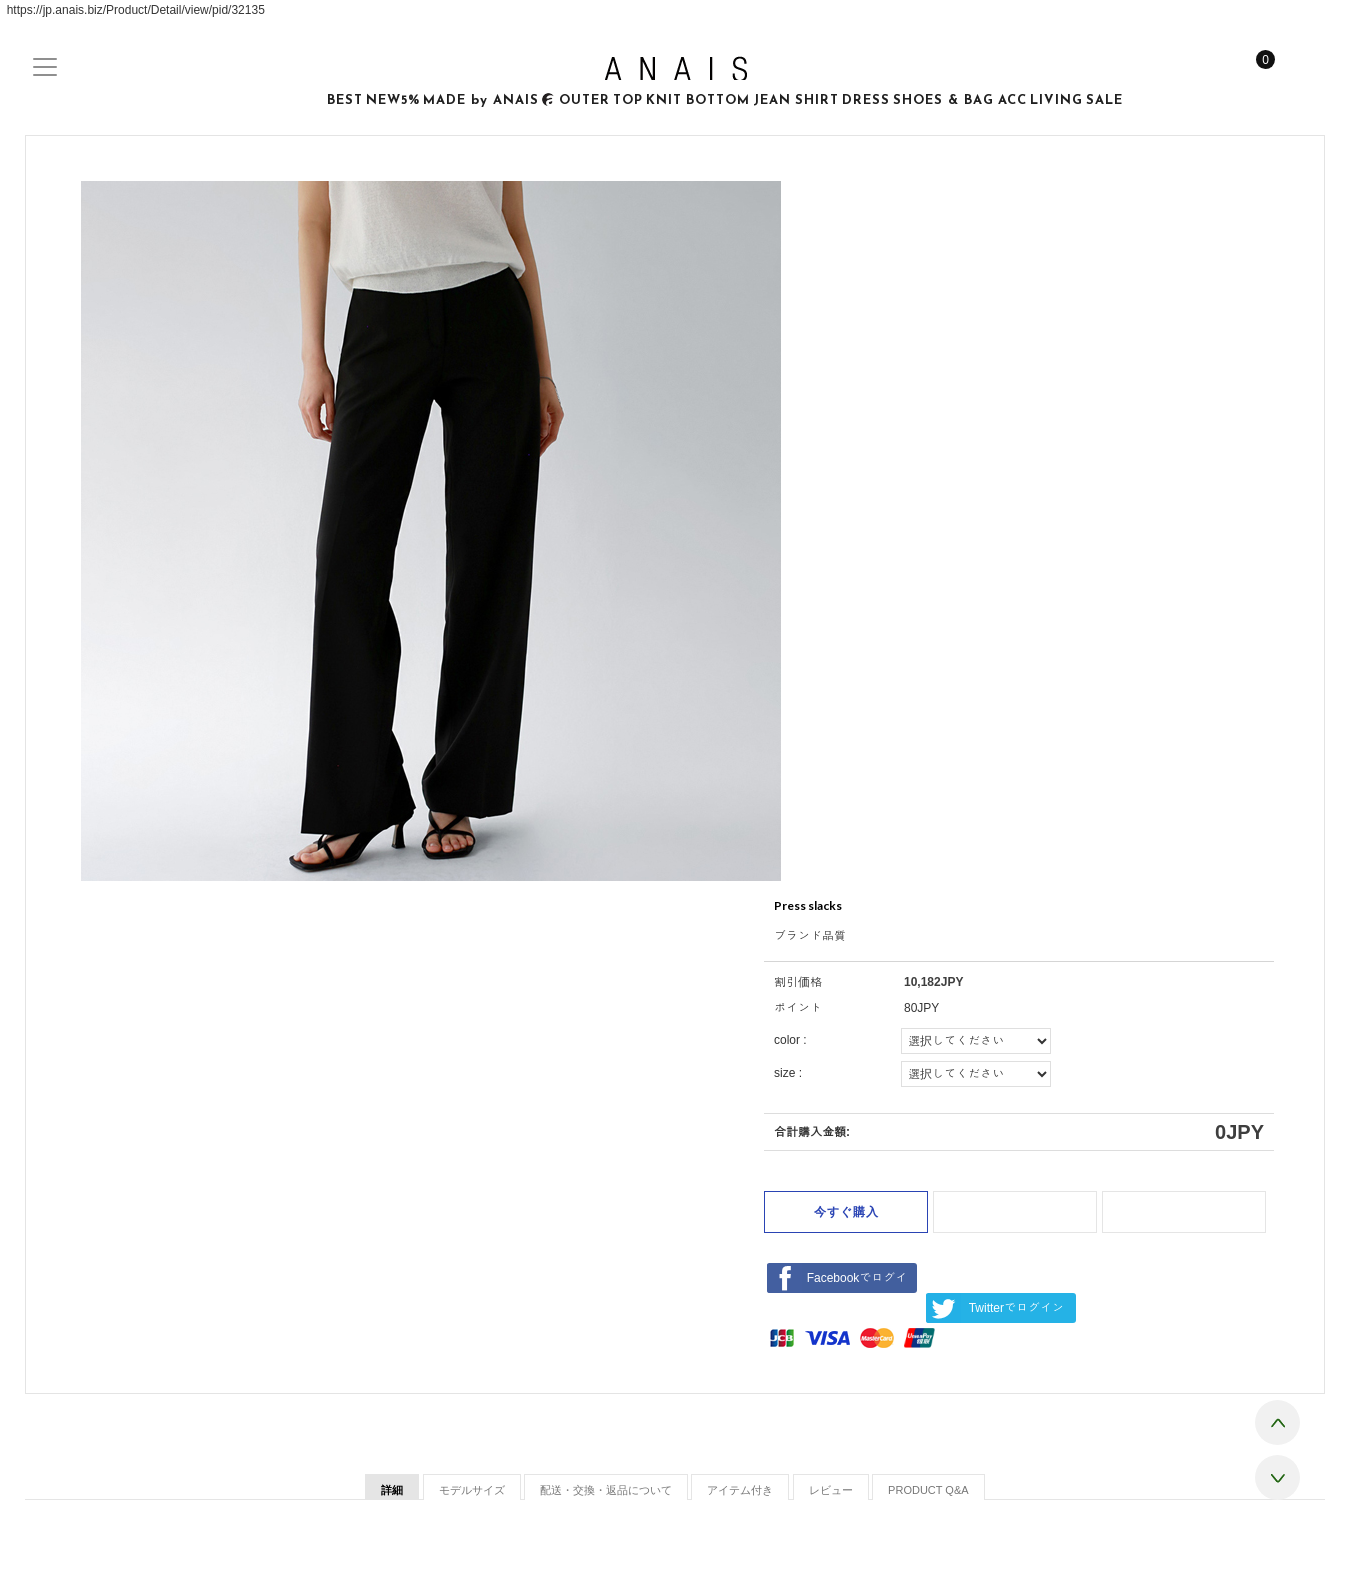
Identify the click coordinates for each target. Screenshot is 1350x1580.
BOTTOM (718, 100)
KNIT (664, 100)
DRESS (866, 100)
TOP (628, 100)
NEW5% (393, 100)
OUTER (584, 100)
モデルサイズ (472, 1490)
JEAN (772, 100)
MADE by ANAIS (489, 101)
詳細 (392, 1490)
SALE (1104, 100)
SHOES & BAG (943, 100)
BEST (345, 100)
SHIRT (817, 100)
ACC (1012, 100)
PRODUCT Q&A (928, 1490)
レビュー (831, 1490)
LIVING (1056, 100)
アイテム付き (740, 1490)
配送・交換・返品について (606, 1490)
